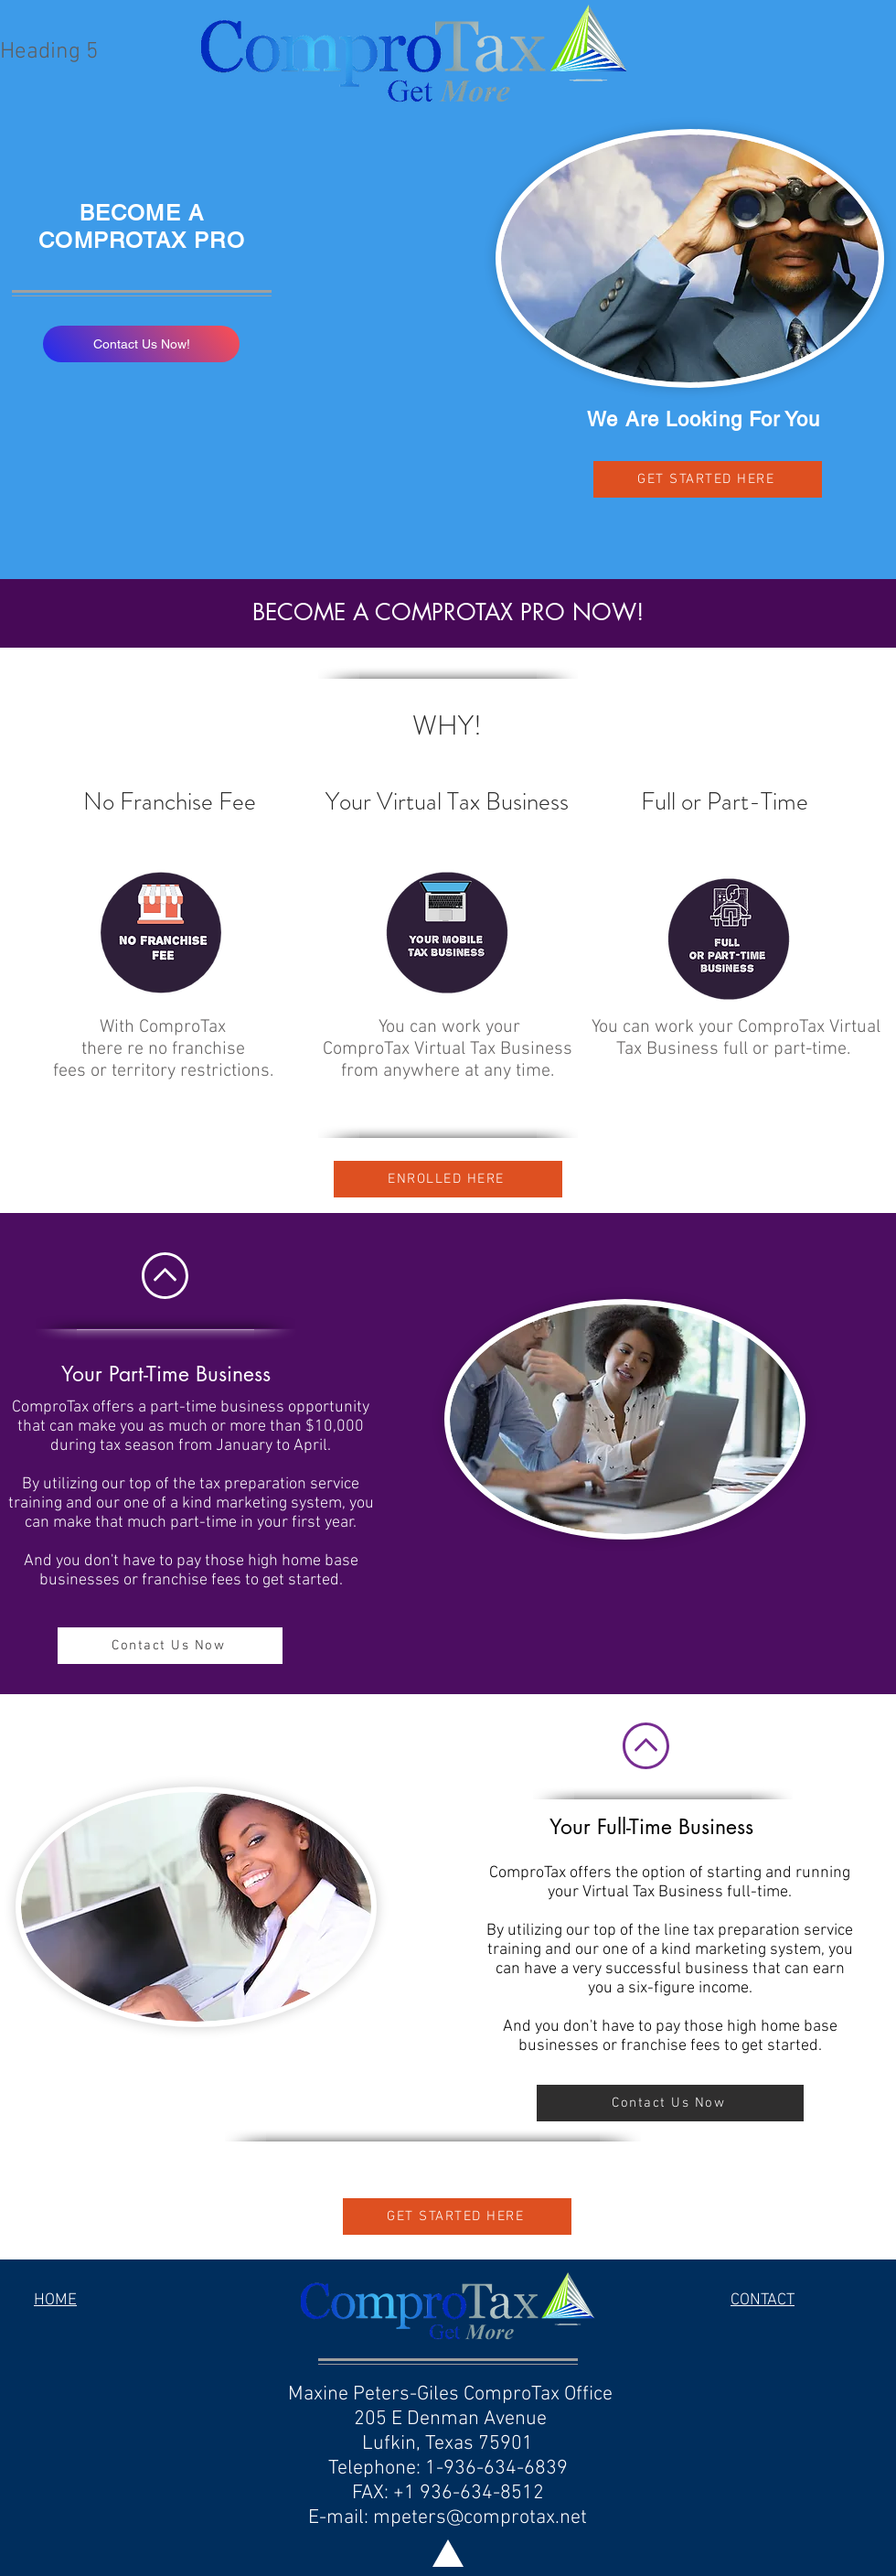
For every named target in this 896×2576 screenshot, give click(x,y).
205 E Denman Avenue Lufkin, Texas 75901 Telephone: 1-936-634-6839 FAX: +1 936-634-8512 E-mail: (438, 2468)
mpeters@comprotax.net (480, 2518)
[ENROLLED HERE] (448, 1179)
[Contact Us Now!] (141, 344)
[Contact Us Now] (170, 1645)
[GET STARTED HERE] (707, 479)
